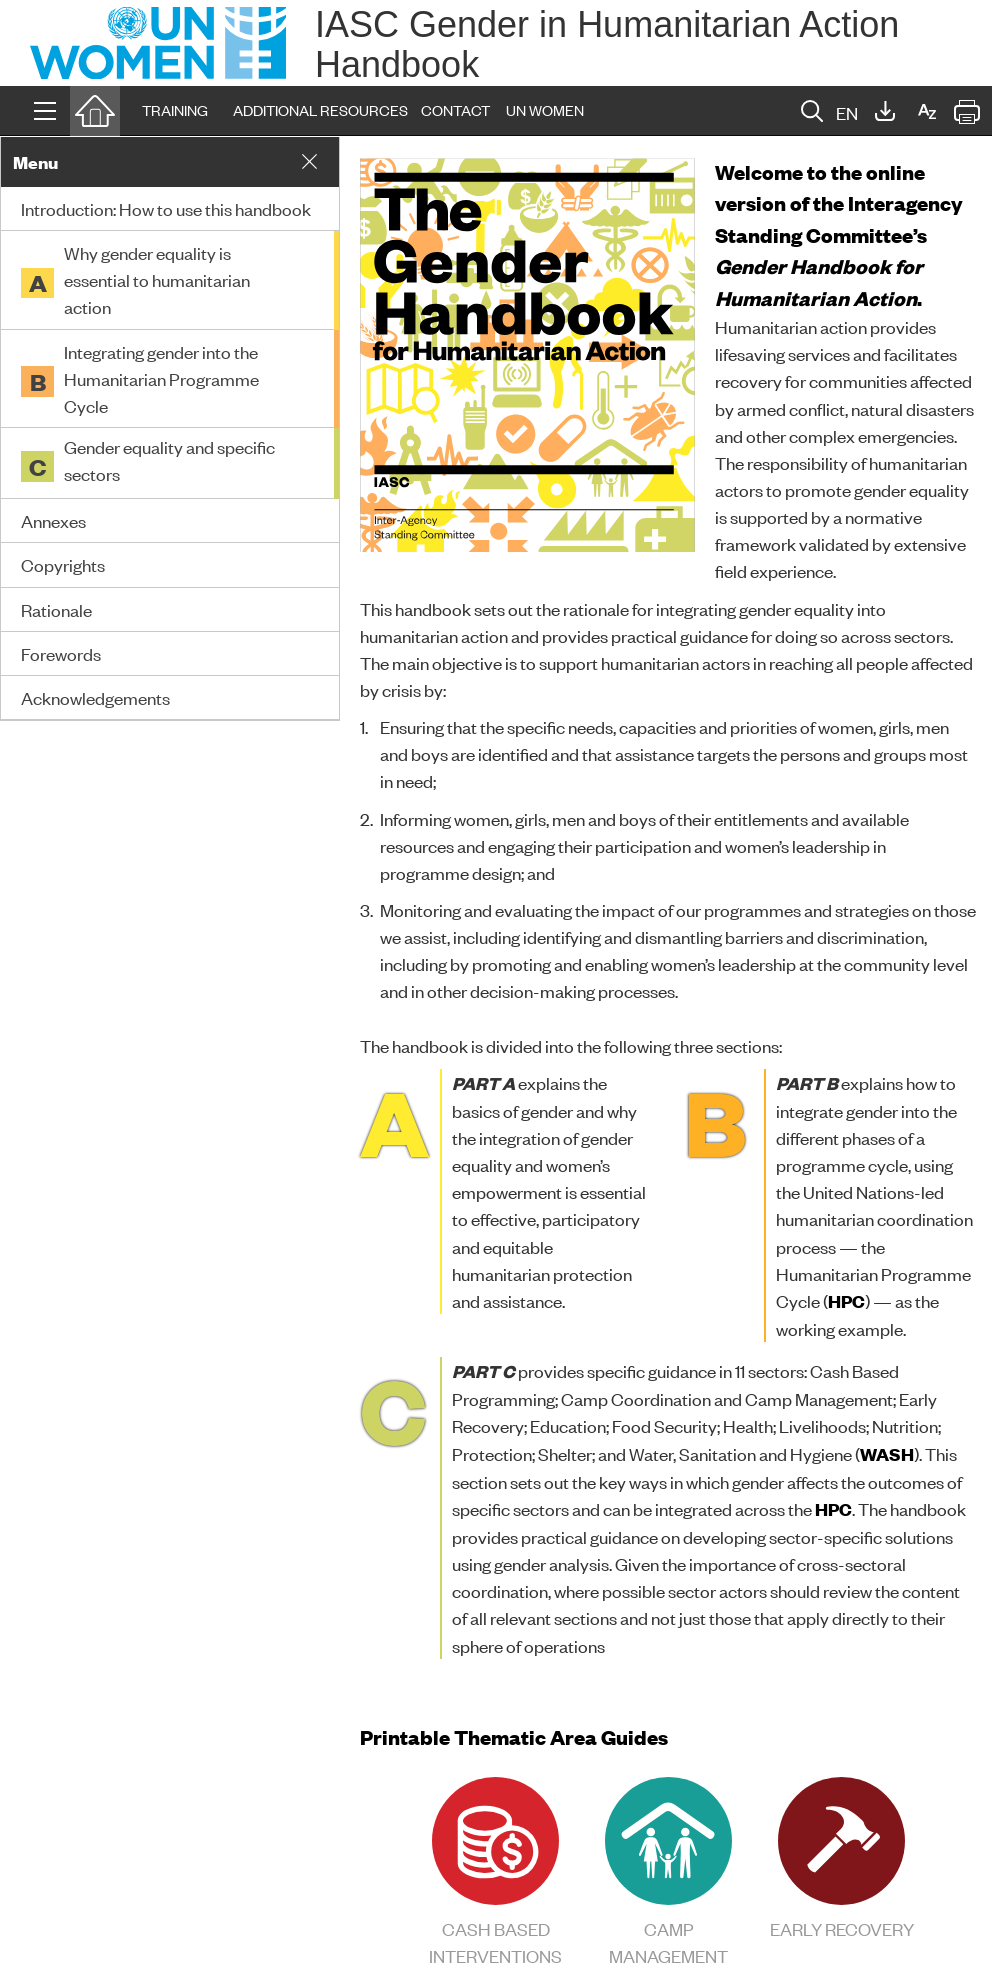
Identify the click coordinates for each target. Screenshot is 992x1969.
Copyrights (63, 564)
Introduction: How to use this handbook (166, 208)
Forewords (61, 653)
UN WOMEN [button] (545, 109)
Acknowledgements (95, 697)
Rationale (56, 609)
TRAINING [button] (175, 109)
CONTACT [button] (455, 109)
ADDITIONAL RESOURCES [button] (320, 109)
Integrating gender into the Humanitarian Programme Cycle (161, 378)
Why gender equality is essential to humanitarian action (157, 279)
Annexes (53, 520)
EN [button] (847, 112)
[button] (45, 111)
